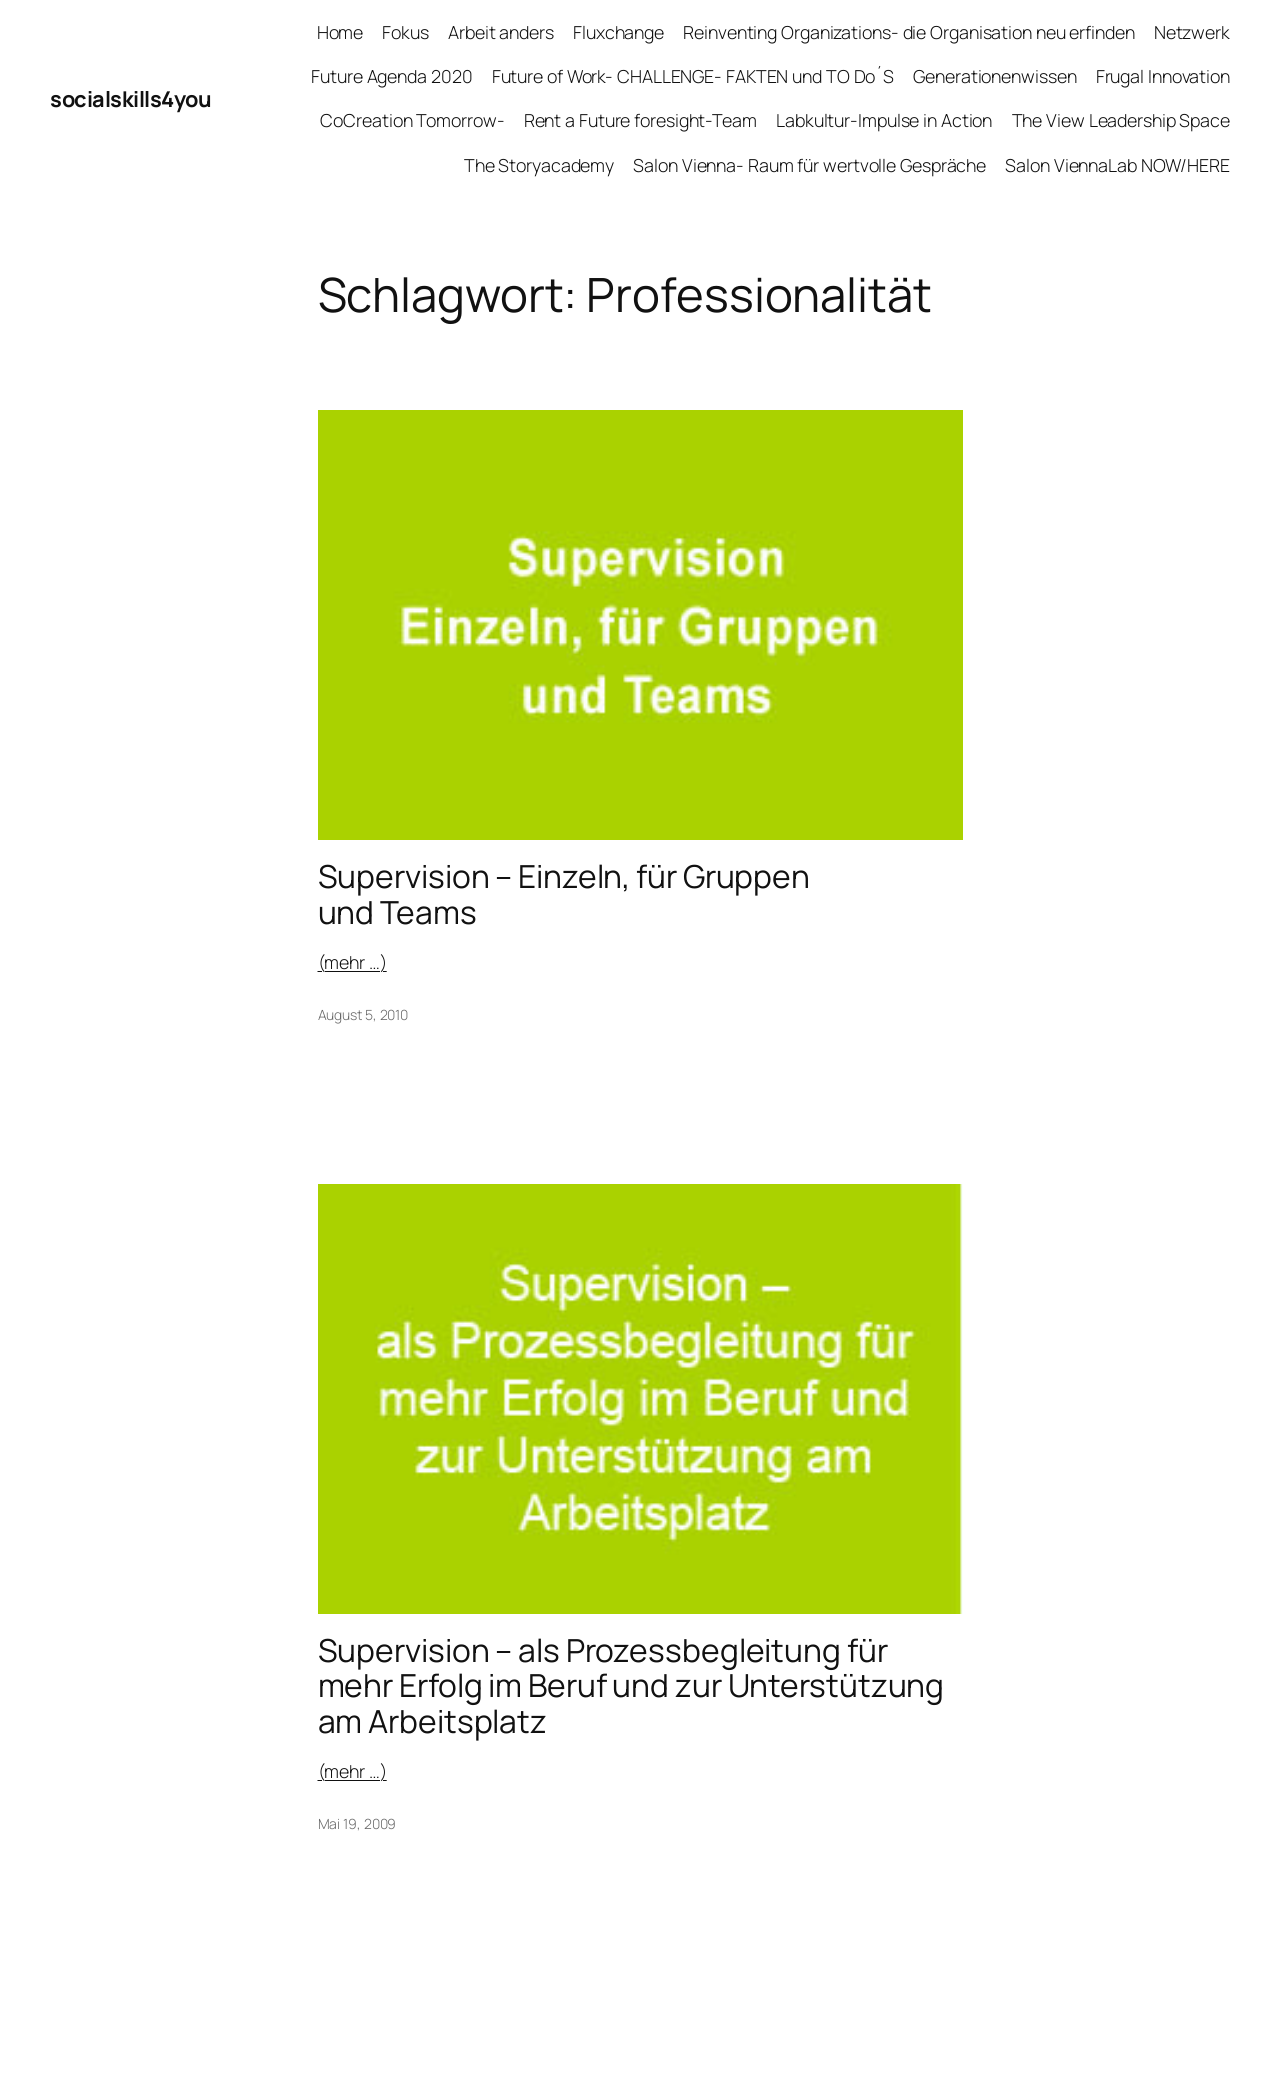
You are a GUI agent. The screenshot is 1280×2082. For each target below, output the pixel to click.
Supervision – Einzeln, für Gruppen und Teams (564, 894)
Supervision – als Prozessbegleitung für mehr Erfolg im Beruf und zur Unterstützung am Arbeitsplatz (631, 1686)
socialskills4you (130, 99)
